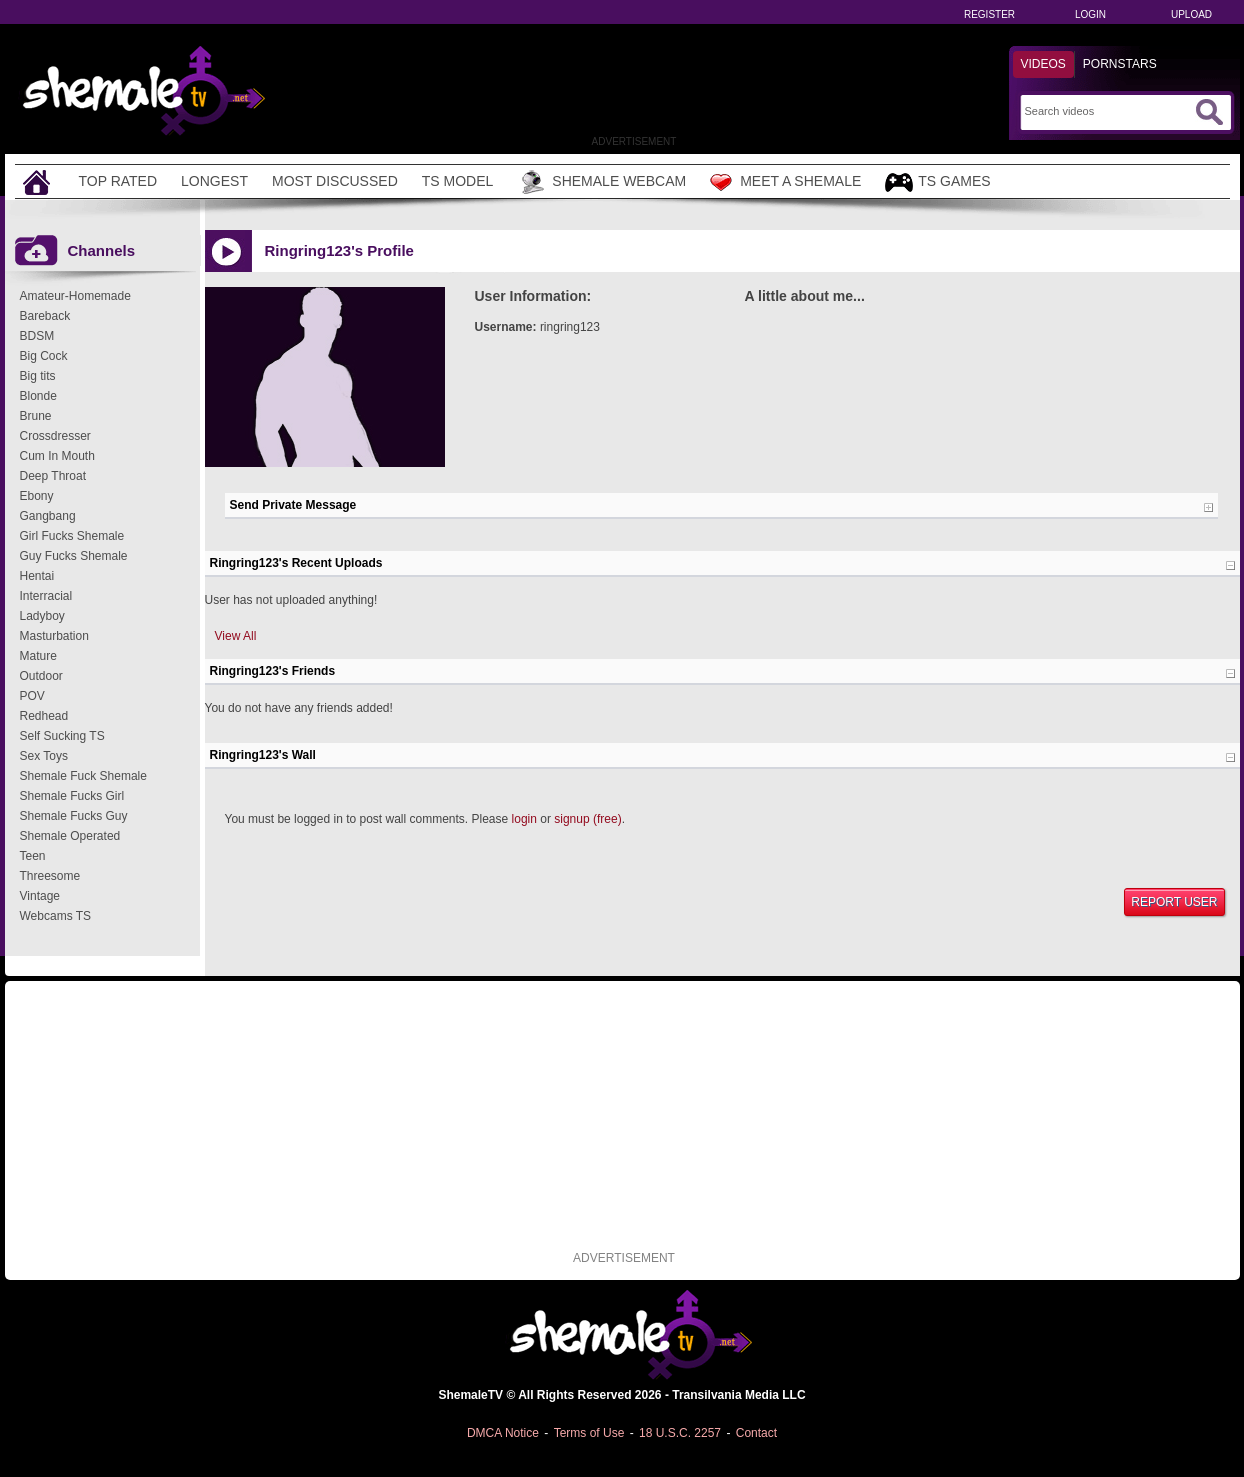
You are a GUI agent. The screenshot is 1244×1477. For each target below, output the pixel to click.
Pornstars (1120, 64)
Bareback (45, 316)
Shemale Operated (70, 836)
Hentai (37, 576)
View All (236, 636)
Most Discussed (335, 181)
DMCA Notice (503, 1433)
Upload (1191, 14)
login (524, 819)
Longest (214, 181)
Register (989, 14)
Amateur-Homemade (75, 296)
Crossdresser (55, 436)
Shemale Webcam (601, 182)
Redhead (44, 716)
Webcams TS (56, 916)
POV (32, 696)
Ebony (37, 496)
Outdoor (41, 676)
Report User (1174, 902)
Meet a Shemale (785, 182)
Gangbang (48, 516)
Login (1090, 14)
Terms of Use (589, 1433)
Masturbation (54, 636)
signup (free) (587, 819)
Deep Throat (53, 476)
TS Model (458, 181)
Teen (33, 856)
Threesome (50, 876)
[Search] (1107, 111)
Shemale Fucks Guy (74, 816)
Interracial (46, 596)
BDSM (37, 336)
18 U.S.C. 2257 (680, 1433)
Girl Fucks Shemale (72, 536)
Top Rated (118, 181)
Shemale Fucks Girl (72, 796)
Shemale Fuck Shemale (83, 776)
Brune (36, 416)
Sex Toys (44, 756)
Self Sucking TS (62, 736)
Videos (1043, 64)
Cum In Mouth (57, 456)
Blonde (38, 396)
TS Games (937, 182)
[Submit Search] (1209, 112)
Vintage (40, 896)
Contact (756, 1433)
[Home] (39, 181)
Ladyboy (42, 616)
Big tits (38, 376)
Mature (38, 656)
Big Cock (44, 356)
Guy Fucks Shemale (74, 556)
